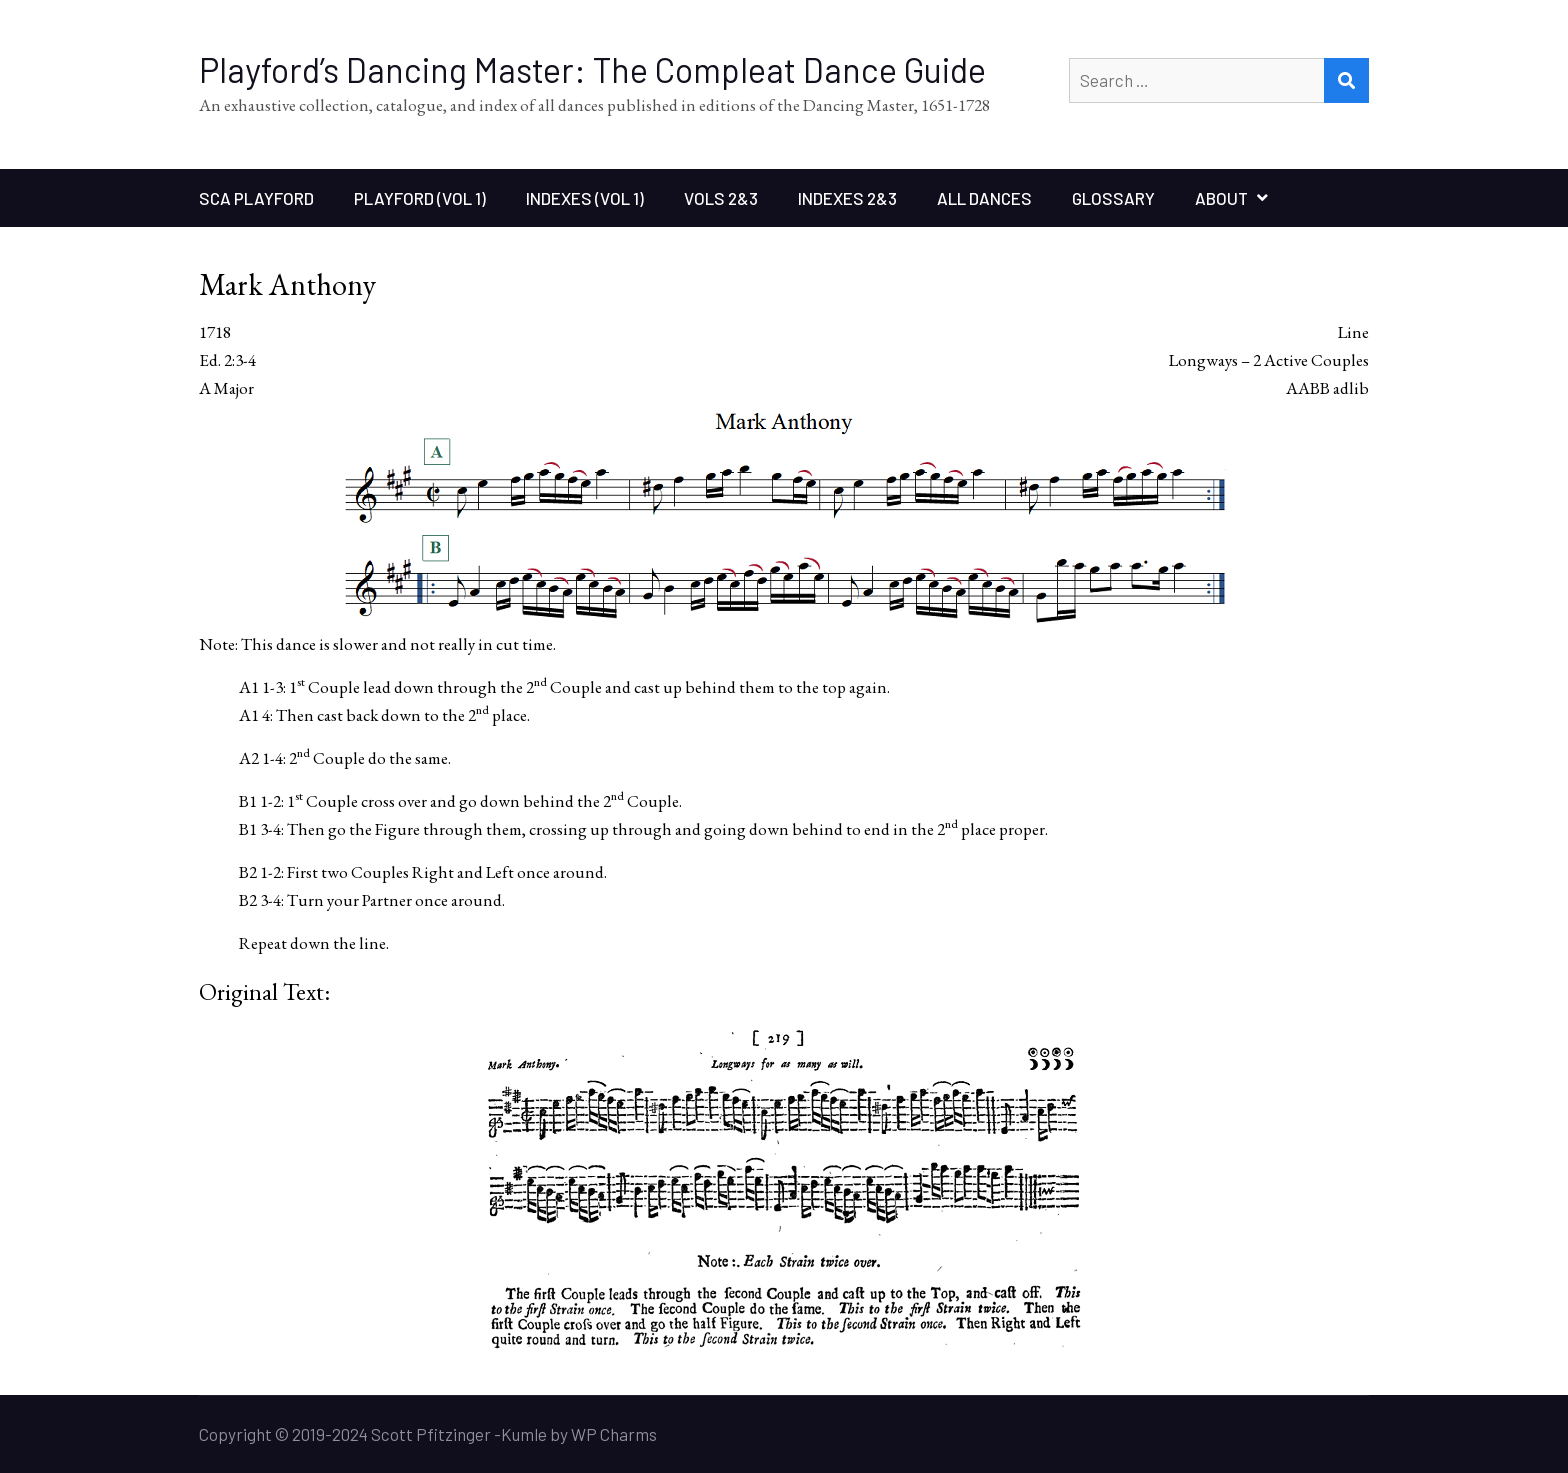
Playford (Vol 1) (420, 198)
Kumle (524, 1434)
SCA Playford (256, 198)
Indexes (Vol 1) (585, 198)
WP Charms (614, 1434)
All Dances (984, 198)
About (1221, 198)
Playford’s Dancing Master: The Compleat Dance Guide (592, 69)
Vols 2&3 (721, 198)
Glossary (1113, 198)
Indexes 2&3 (847, 198)
